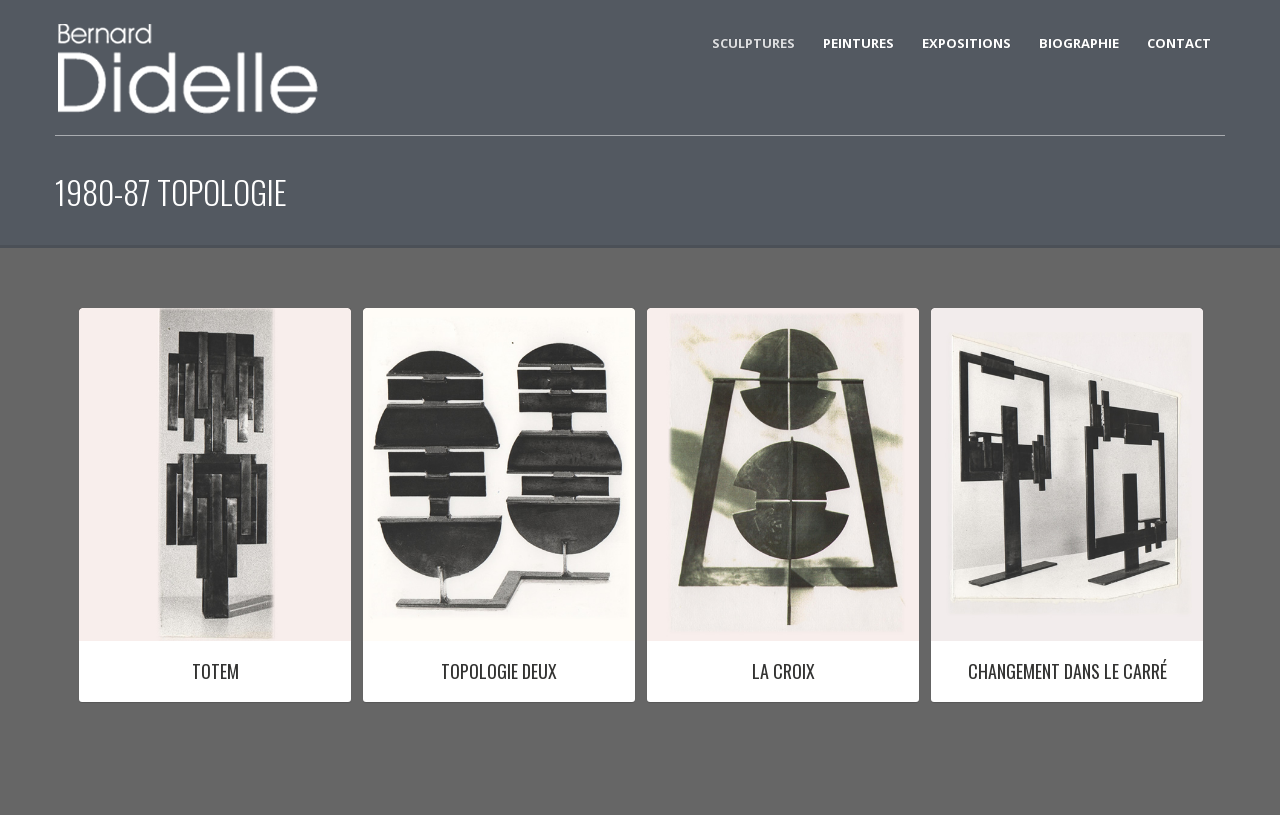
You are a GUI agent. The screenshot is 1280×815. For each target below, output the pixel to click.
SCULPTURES (753, 43)
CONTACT (1179, 43)
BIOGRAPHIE (1079, 43)
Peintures (858, 43)
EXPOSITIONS (966, 43)
